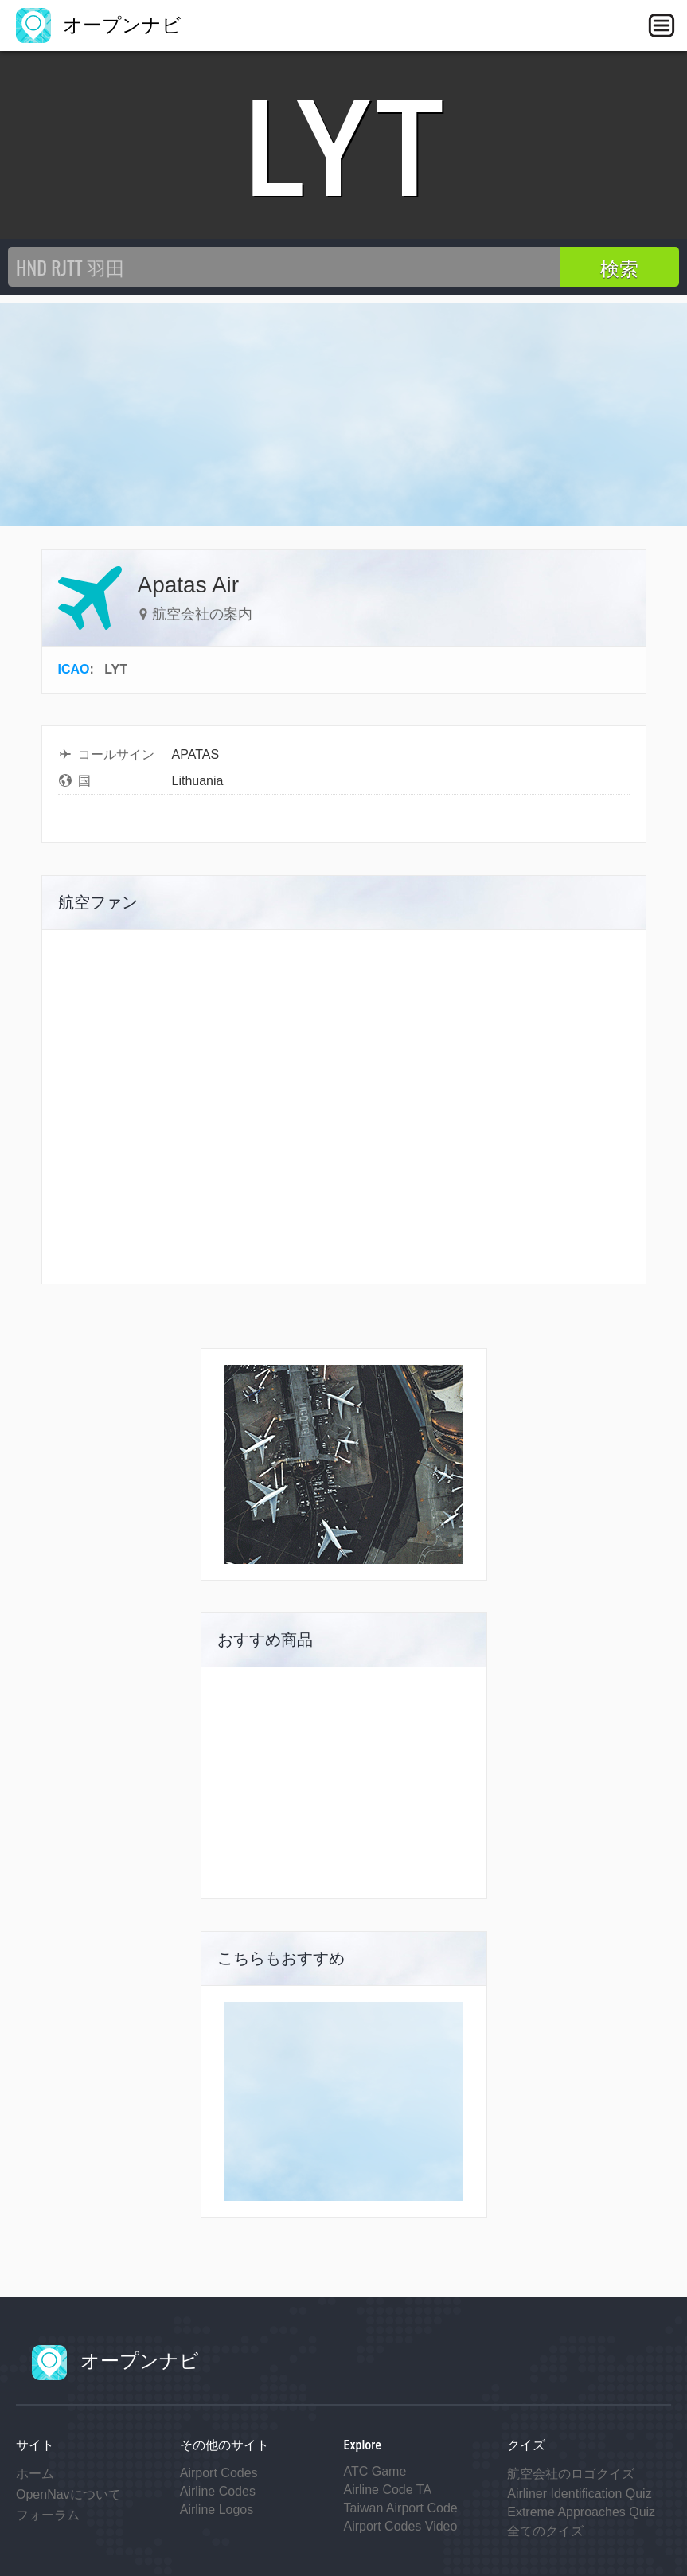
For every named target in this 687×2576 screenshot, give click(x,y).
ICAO (74, 669)
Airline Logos (217, 2509)
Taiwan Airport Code (401, 2508)
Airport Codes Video (401, 2526)
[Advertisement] (343, 414)
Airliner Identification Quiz (579, 2493)
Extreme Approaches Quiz (581, 2512)
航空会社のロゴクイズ (570, 2473)
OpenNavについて (68, 2494)
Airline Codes (218, 2491)
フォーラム (48, 2515)
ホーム (35, 2473)
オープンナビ (99, 25)
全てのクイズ (545, 2531)
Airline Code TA (388, 2489)
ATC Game (375, 2471)
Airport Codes (219, 2473)
